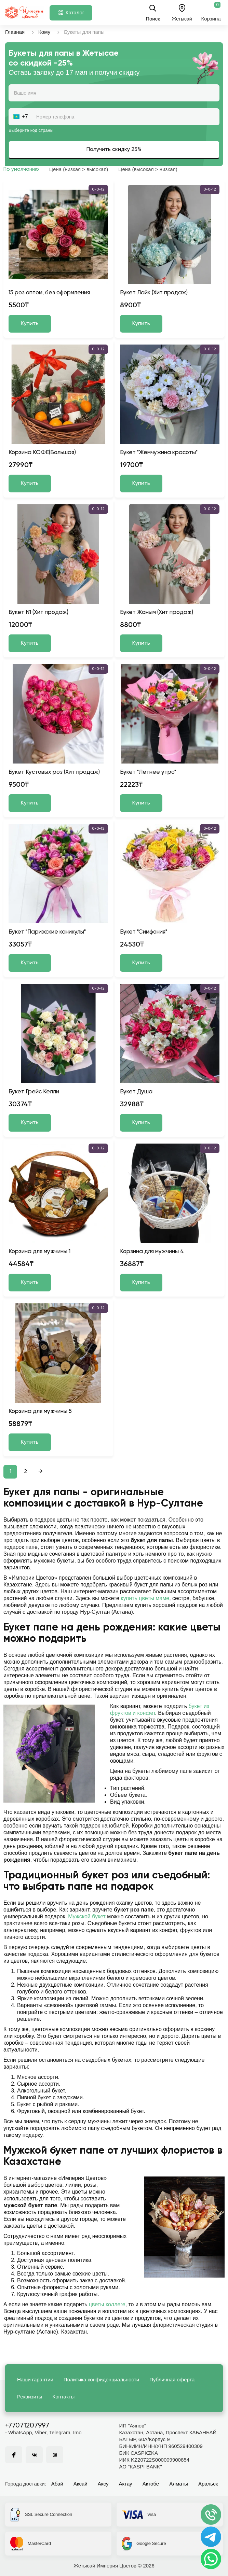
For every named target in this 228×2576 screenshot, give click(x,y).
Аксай (80, 2484)
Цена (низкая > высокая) (78, 169)
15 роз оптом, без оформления (49, 293)
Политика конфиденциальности (101, 2379)
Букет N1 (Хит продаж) (38, 612)
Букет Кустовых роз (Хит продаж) (54, 772)
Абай (57, 2484)
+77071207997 (27, 2425)
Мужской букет (87, 1916)
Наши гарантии (35, 2379)
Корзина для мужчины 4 (152, 1252)
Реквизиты (29, 2396)
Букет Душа (136, 1092)
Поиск (153, 12)
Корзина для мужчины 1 (39, 1252)
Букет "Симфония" (143, 932)
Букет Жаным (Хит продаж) (156, 612)
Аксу (103, 2484)
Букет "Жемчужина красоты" (159, 453)
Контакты (64, 2396)
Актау (125, 2484)
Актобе (151, 2484)
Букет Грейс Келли (34, 1092)
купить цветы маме (145, 1598)
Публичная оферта (172, 2379)
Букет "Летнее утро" (148, 772)
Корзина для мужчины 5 (40, 1411)
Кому (44, 32)
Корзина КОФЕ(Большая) (42, 453)
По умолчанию (21, 169)
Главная (15, 32)
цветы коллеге (107, 2304)
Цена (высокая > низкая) (147, 169)
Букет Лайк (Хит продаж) (154, 293)
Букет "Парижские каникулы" (47, 932)
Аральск (208, 2484)
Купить (30, 323)
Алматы (178, 2484)
